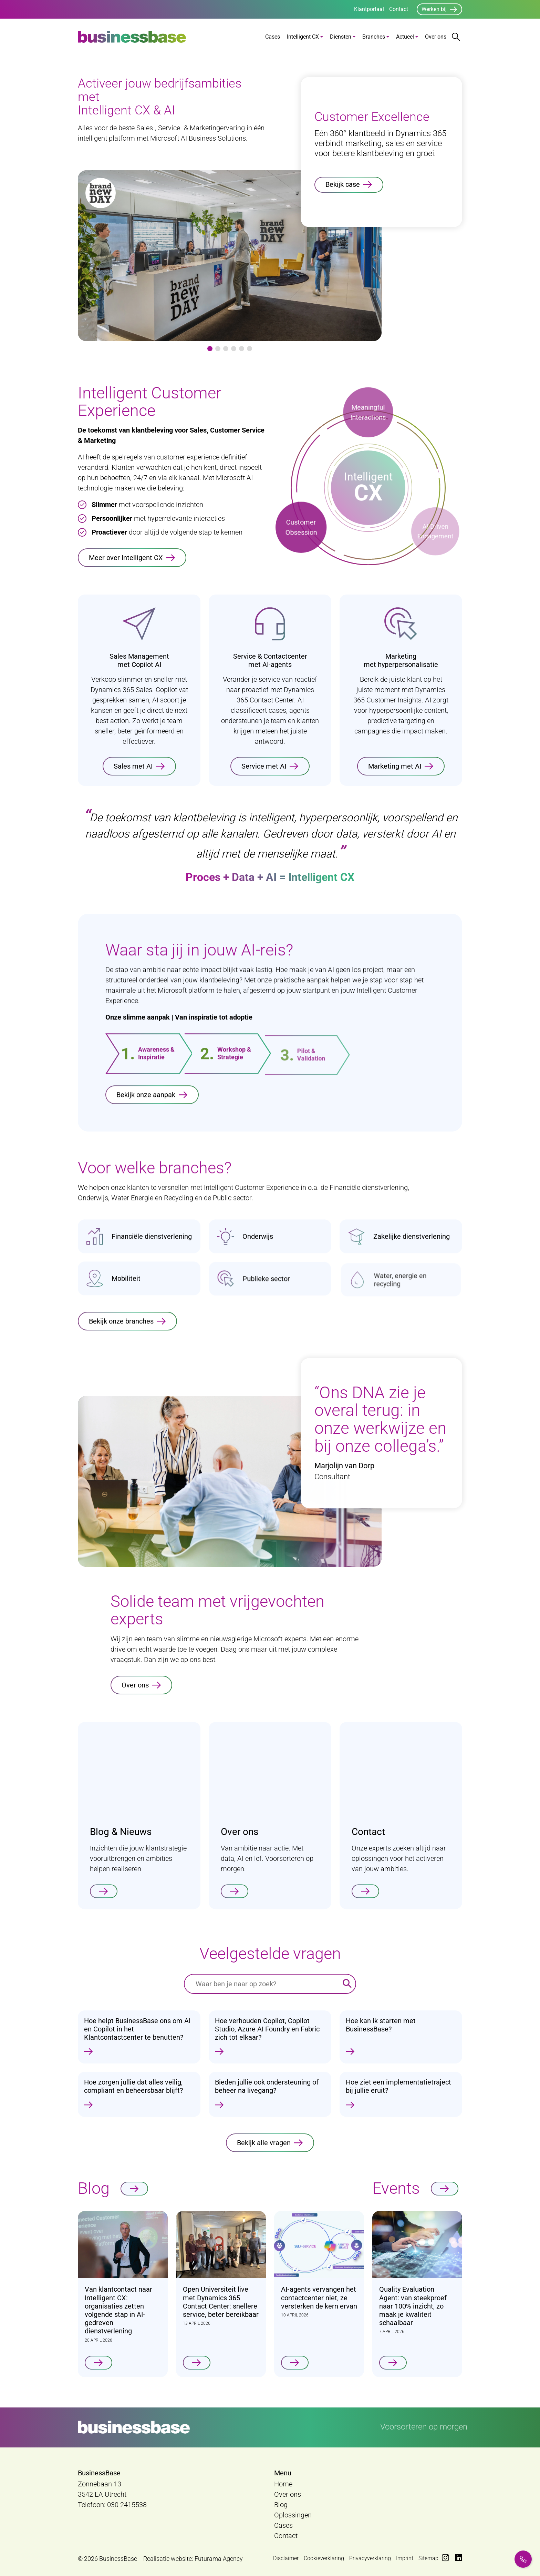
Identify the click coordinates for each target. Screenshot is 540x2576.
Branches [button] (373, 36)
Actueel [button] (405, 36)
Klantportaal (369, 9)
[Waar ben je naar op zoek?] (262, 1984)
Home (283, 2484)
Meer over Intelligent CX (126, 558)
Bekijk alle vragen (264, 2153)
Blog (281, 2505)
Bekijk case (342, 184)
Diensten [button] (340, 36)
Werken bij (434, 9)
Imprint (404, 2558)
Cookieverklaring (324, 2558)
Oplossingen (293, 2515)
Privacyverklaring (370, 2558)
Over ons (435, 36)
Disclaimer (286, 2558)
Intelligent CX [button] (303, 36)
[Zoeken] (347, 1984)
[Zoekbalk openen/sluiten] (456, 36)
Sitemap (428, 2558)
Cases (272, 36)
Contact (398, 9)
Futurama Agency (219, 2558)
